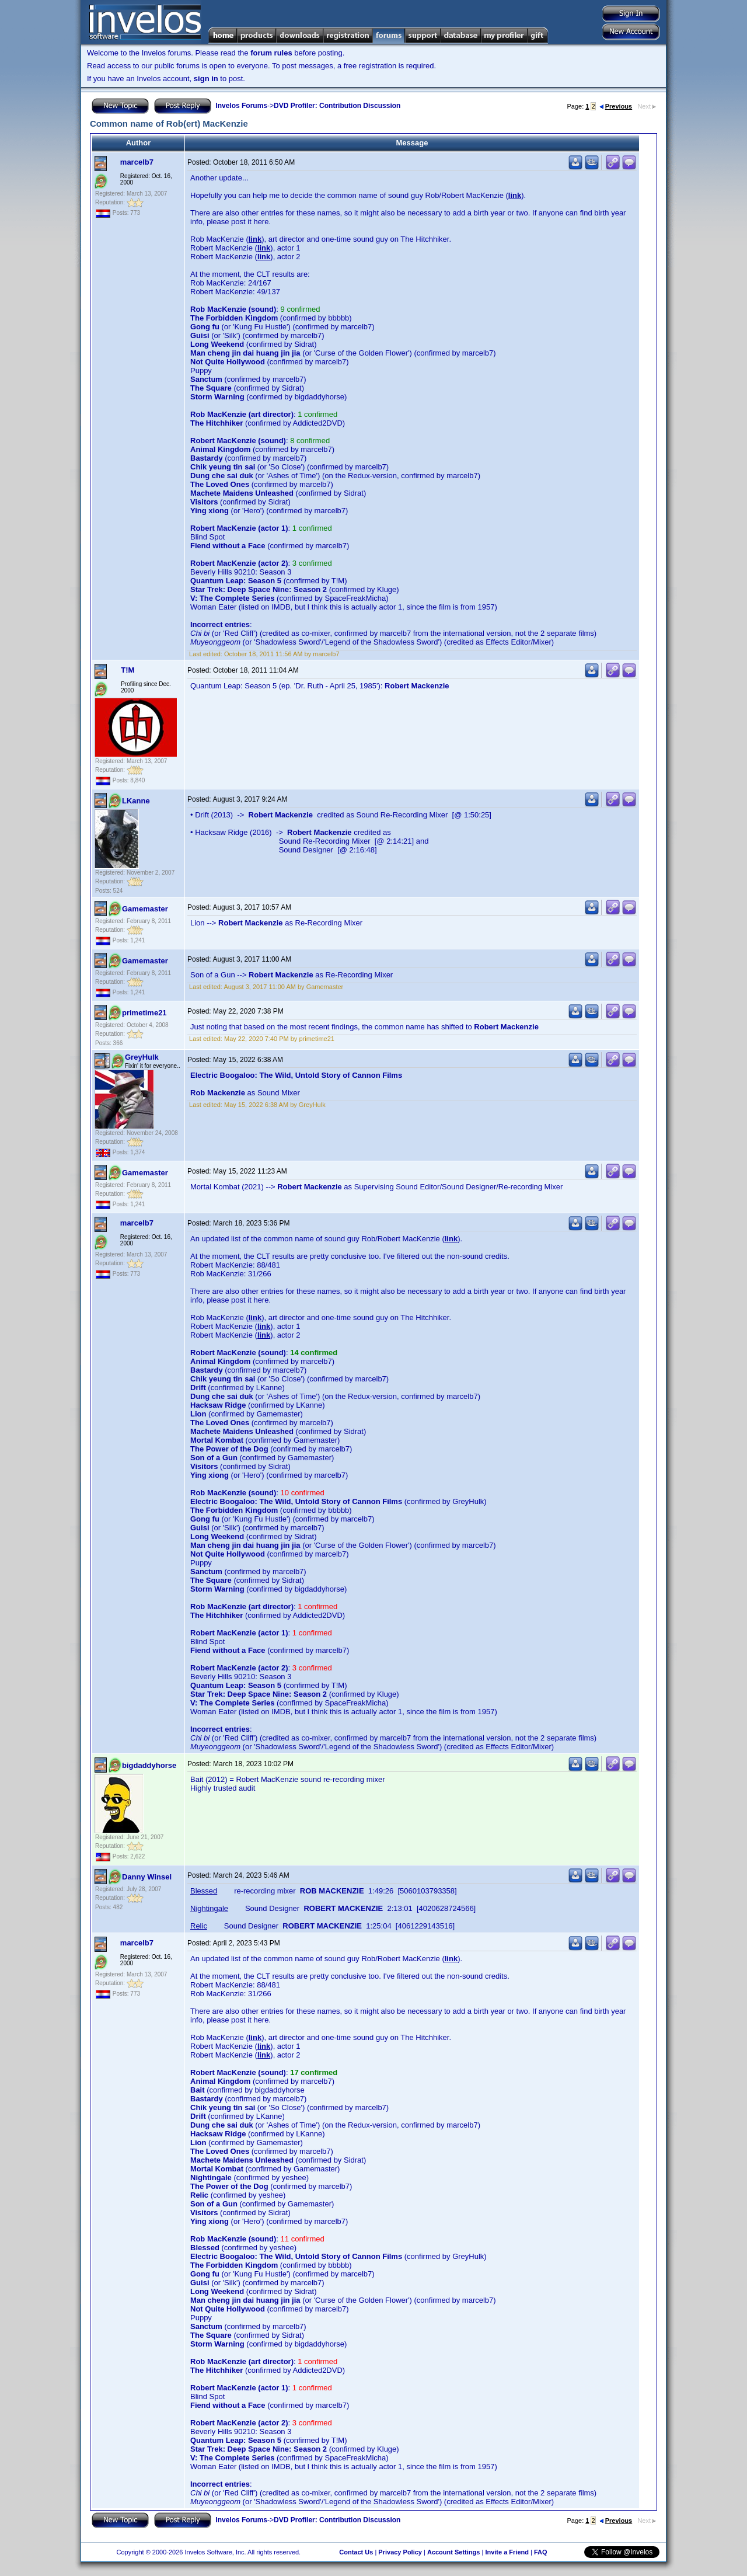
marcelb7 (136, 162)
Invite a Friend (507, 2552)
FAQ (540, 2552)
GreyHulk (142, 1057)
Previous (615, 106)
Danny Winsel (147, 1876)
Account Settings (453, 2552)
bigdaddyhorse (149, 1765)
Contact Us (356, 2552)
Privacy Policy (400, 2552)
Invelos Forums (241, 106)
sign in (206, 78)
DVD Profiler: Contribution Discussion (337, 106)
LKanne (136, 800)
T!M (127, 670)
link (514, 195)
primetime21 (144, 1012)
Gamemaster (145, 908)
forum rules (271, 52)
